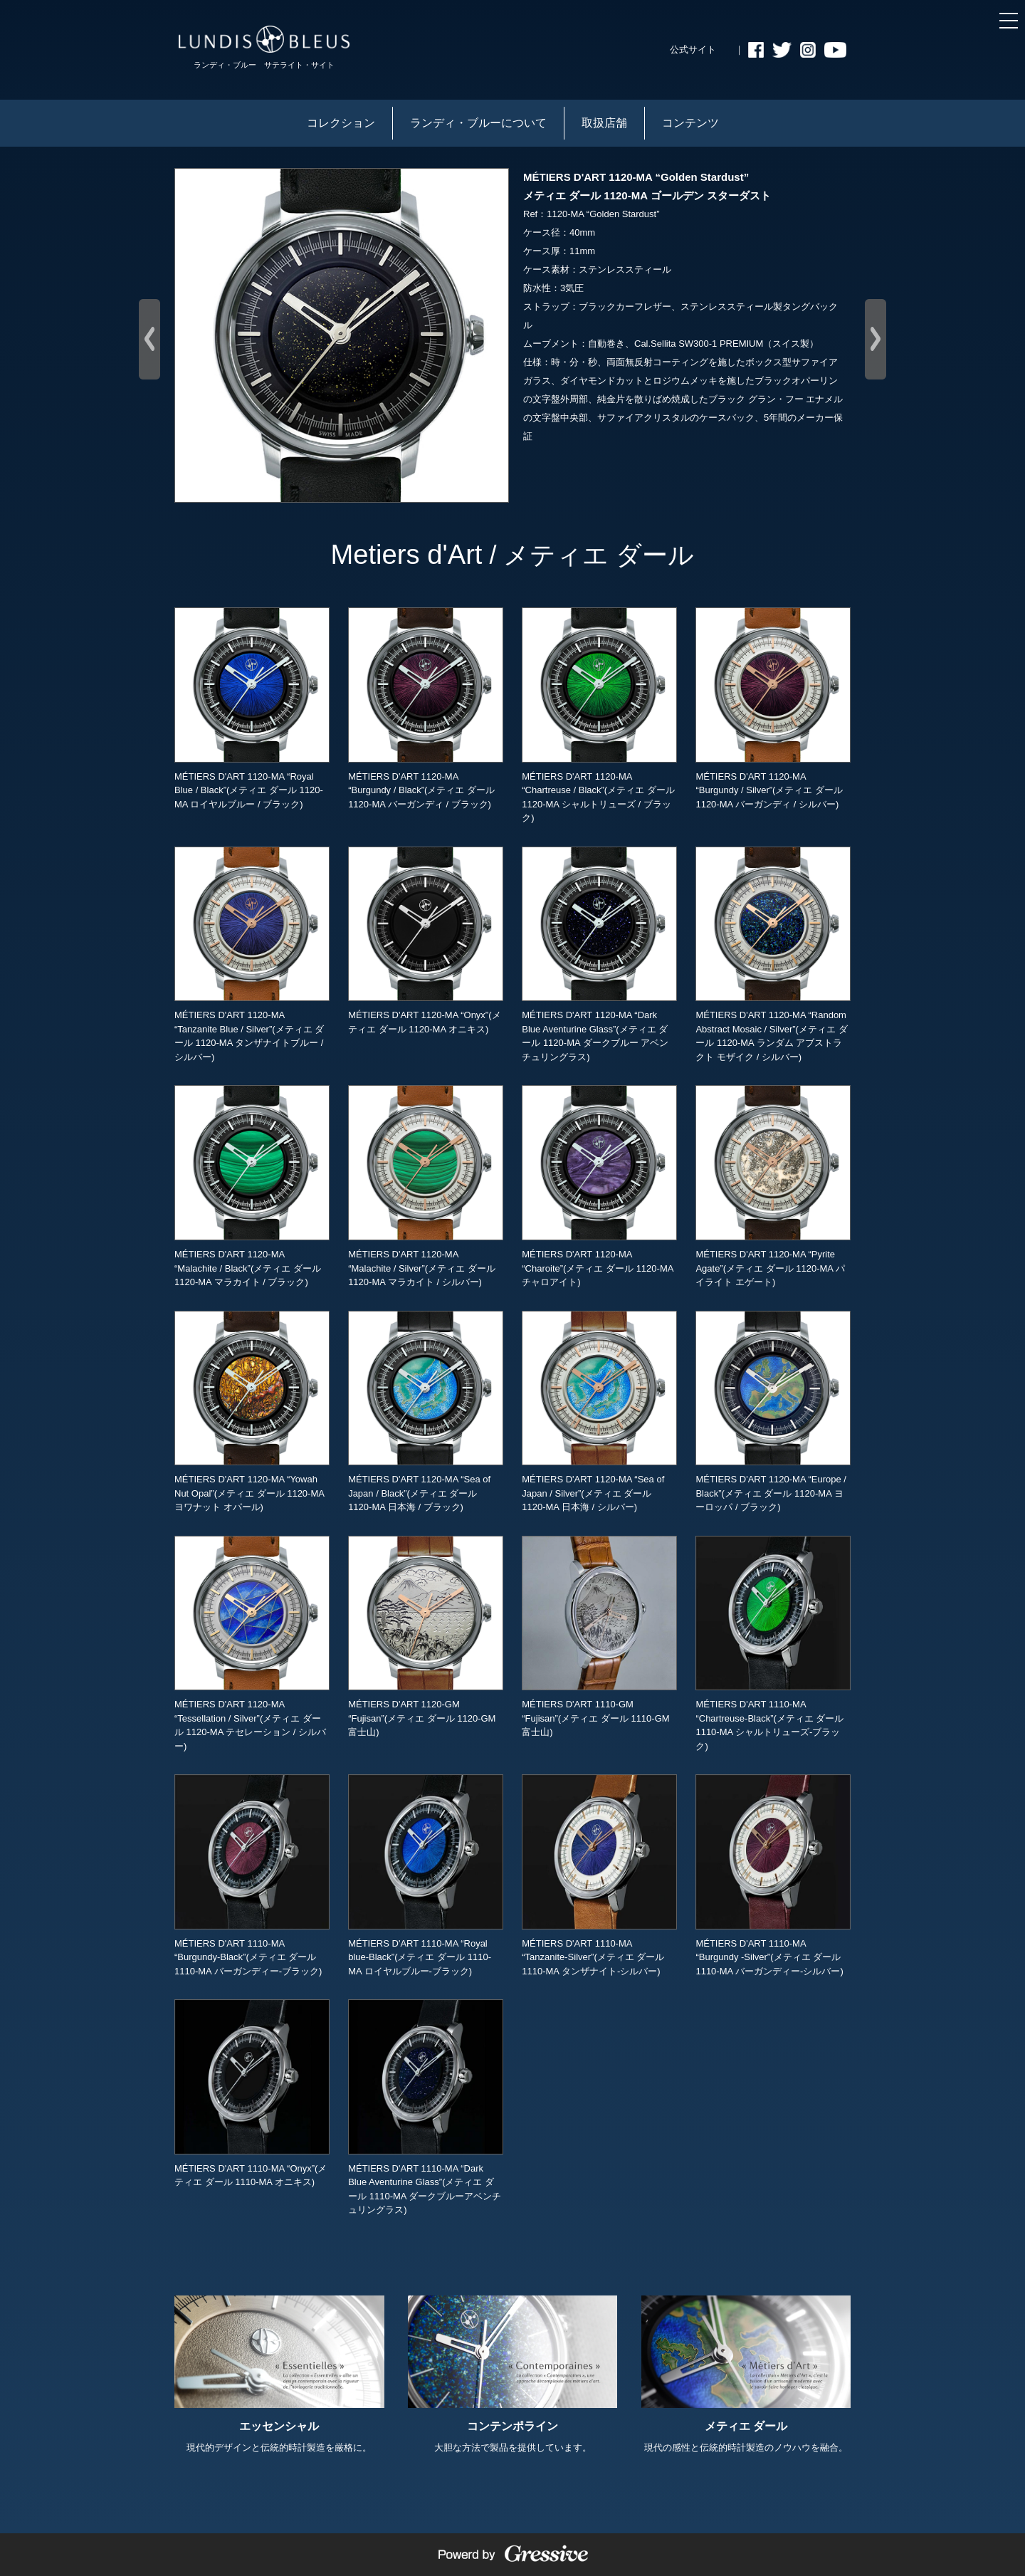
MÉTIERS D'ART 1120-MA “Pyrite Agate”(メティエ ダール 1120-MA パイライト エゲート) (773, 1186)
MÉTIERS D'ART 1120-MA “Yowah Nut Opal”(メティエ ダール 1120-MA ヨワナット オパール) (252, 1412)
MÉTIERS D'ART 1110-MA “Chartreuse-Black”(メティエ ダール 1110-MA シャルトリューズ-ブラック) (773, 1644)
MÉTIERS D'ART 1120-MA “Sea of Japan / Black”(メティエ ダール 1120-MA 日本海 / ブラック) (425, 1412)
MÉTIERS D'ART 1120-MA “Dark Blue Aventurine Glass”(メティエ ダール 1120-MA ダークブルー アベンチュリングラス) (599, 954)
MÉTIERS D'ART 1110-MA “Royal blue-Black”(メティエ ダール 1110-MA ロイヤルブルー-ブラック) (425, 1875)
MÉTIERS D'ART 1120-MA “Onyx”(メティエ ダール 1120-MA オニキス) (425, 941)
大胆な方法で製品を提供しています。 (513, 2374)
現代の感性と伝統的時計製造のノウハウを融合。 (746, 2374)
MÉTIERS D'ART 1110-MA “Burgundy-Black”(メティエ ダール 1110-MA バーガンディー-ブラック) (252, 1875)
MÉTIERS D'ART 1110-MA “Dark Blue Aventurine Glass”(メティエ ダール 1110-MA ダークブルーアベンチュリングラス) (425, 2107)
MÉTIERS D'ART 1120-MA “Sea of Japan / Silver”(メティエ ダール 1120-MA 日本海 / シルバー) (599, 1412)
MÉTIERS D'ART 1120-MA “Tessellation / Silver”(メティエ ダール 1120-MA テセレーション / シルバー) (252, 1644)
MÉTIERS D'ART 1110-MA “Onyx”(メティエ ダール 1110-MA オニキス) (252, 2093)
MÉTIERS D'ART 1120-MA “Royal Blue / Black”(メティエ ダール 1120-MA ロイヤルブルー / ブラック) (252, 708)
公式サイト (693, 49)
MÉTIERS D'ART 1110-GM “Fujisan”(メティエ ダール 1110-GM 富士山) (599, 1637)
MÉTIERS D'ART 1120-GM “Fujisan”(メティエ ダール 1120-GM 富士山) (425, 1637)
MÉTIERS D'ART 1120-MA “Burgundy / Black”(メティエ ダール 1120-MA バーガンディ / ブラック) (425, 708)
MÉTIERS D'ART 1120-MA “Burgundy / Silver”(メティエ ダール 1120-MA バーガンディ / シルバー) (773, 708)
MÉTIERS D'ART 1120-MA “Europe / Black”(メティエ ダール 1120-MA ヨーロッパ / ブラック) (773, 1412)
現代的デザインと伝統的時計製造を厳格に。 (279, 2374)
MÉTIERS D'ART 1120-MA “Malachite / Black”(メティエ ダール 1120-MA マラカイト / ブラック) (252, 1186)
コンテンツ (690, 123)
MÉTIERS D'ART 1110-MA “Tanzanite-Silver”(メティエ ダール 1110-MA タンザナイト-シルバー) (599, 1875)
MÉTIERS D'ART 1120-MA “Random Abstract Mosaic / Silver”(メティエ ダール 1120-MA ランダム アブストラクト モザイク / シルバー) (773, 954)
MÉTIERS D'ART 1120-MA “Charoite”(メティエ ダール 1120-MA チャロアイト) (599, 1186)
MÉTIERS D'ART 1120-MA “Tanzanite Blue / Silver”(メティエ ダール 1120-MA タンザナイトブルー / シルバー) (252, 954)
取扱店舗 (604, 123)
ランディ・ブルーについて (478, 123)
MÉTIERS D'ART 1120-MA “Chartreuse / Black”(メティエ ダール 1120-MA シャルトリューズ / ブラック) (599, 715)
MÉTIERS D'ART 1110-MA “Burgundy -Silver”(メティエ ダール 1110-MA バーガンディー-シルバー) (773, 1875)
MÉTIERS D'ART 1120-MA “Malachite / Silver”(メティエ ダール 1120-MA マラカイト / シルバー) (425, 1186)
